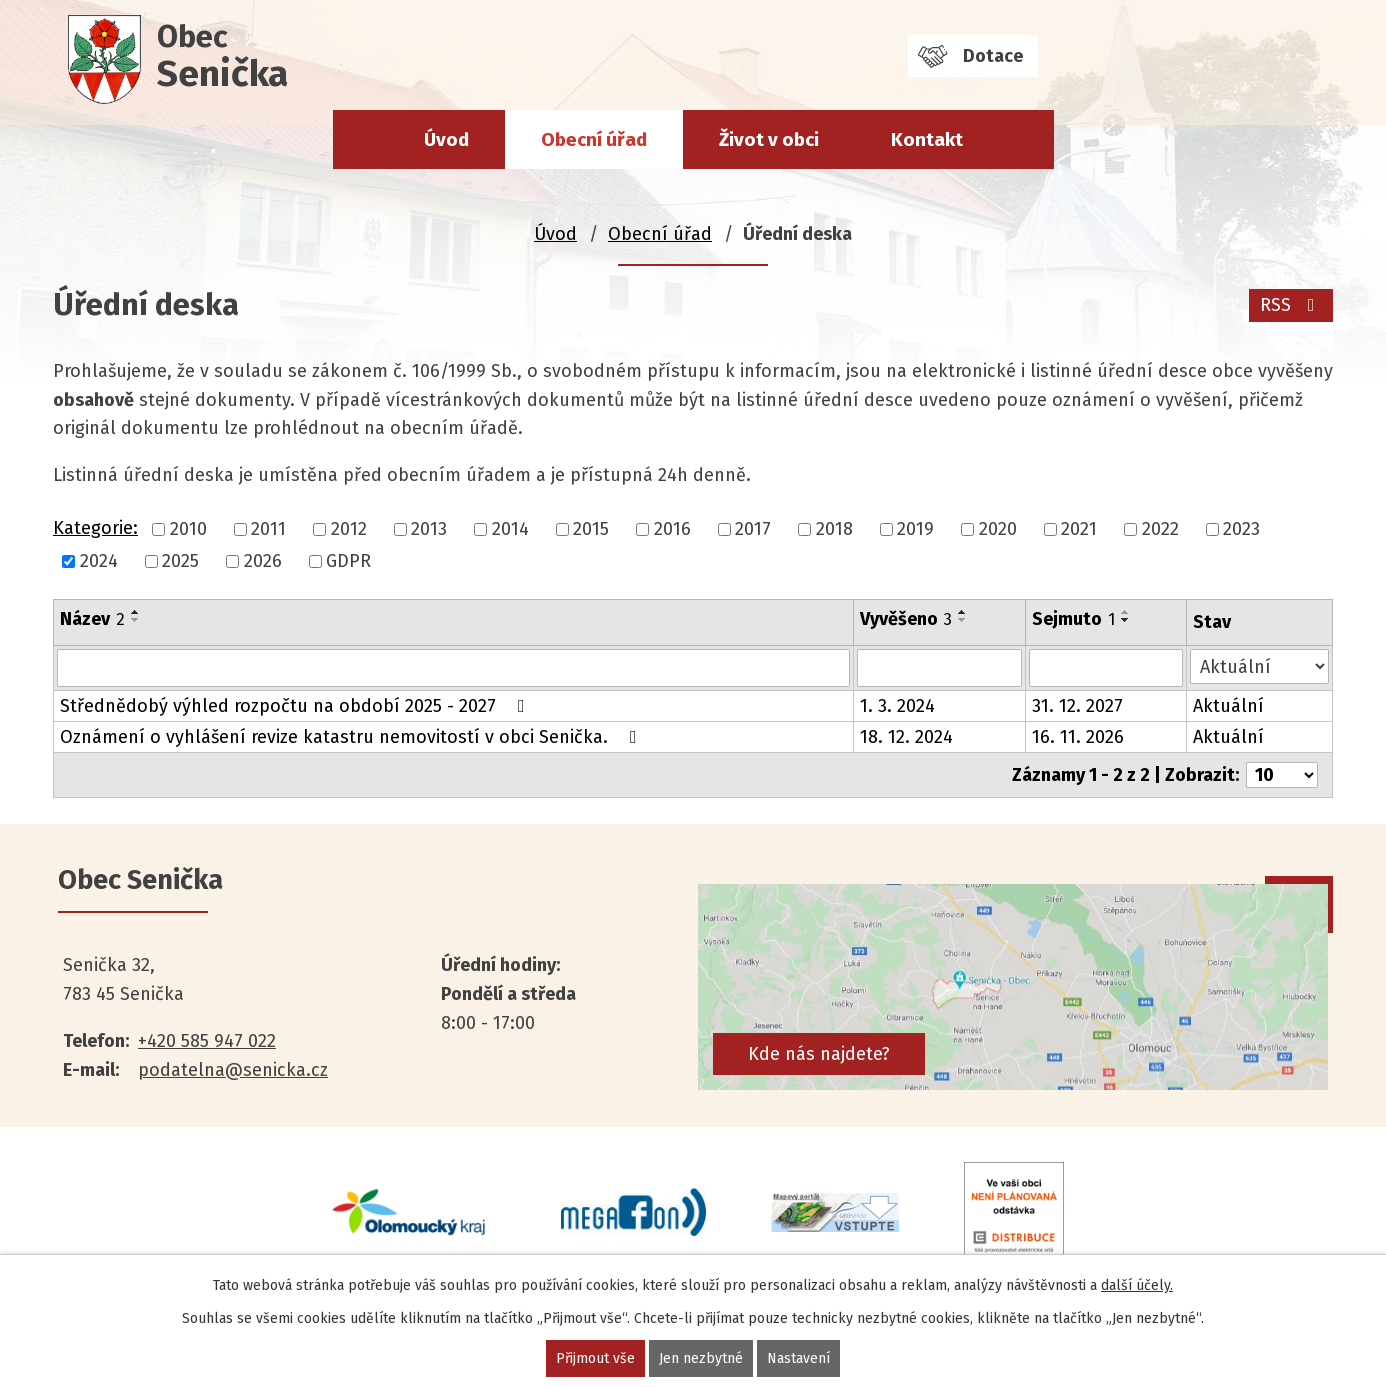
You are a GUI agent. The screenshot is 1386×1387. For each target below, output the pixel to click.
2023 (1241, 529)
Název (92, 619)
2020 (998, 529)
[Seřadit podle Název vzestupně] (136, 612)
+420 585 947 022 (207, 1041)
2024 (99, 561)
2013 (429, 529)
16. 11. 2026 (1078, 737)
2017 (753, 529)
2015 (591, 529)
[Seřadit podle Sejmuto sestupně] (1126, 620)
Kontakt (927, 139)
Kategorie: (95, 528)
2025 (180, 561)
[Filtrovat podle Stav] (1259, 666)
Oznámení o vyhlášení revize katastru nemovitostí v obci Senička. (352, 737)
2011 (268, 529)
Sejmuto (1073, 619)
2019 (915, 529)
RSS (1291, 305)
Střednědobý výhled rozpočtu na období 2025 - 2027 (296, 706)
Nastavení (798, 1358)
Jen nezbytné (701, 1358)
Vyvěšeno (906, 619)
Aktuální (1228, 706)
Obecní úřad (594, 139)
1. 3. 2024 (897, 706)
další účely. (1137, 1285)
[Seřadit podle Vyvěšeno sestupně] (963, 620)
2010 (188, 529)
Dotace (993, 56)
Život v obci (769, 139)
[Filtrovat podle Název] (453, 668)
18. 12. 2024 (906, 737)
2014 (510, 529)
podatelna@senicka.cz (233, 1070)
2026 (263, 561)
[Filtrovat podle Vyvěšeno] (940, 668)
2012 (349, 529)
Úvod (446, 139)
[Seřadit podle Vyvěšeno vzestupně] (963, 612)
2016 (672, 529)
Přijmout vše (595, 1358)
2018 (834, 529)
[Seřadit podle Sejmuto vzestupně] (1126, 612)
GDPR (348, 561)
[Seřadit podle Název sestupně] (136, 620)
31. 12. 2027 (1077, 706)
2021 (1079, 529)
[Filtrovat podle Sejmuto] (1106, 668)
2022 (1160, 529)
